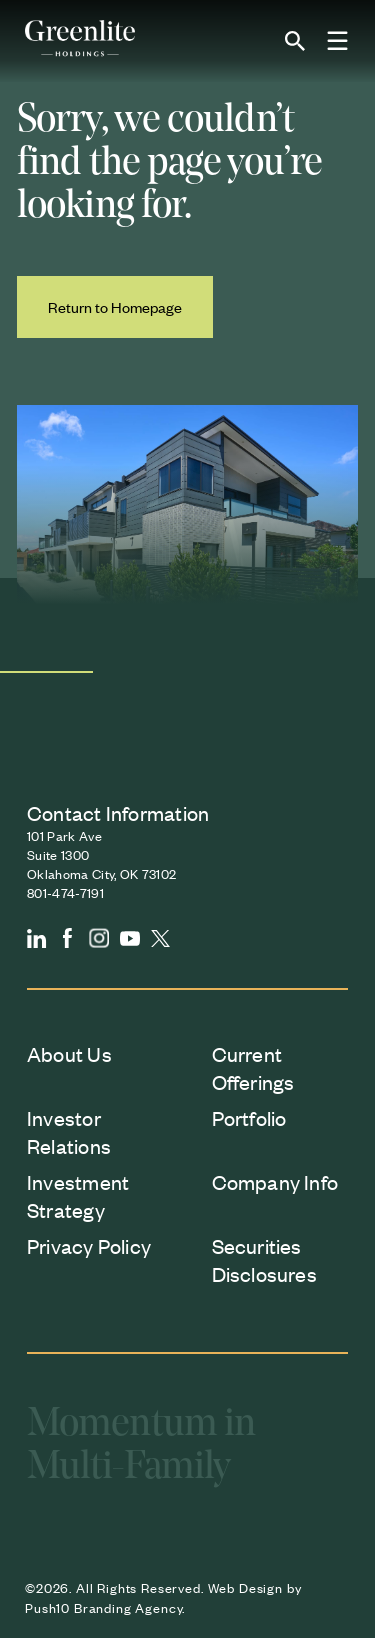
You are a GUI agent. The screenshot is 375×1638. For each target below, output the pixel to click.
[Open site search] (295, 41)
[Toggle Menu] (338, 42)
